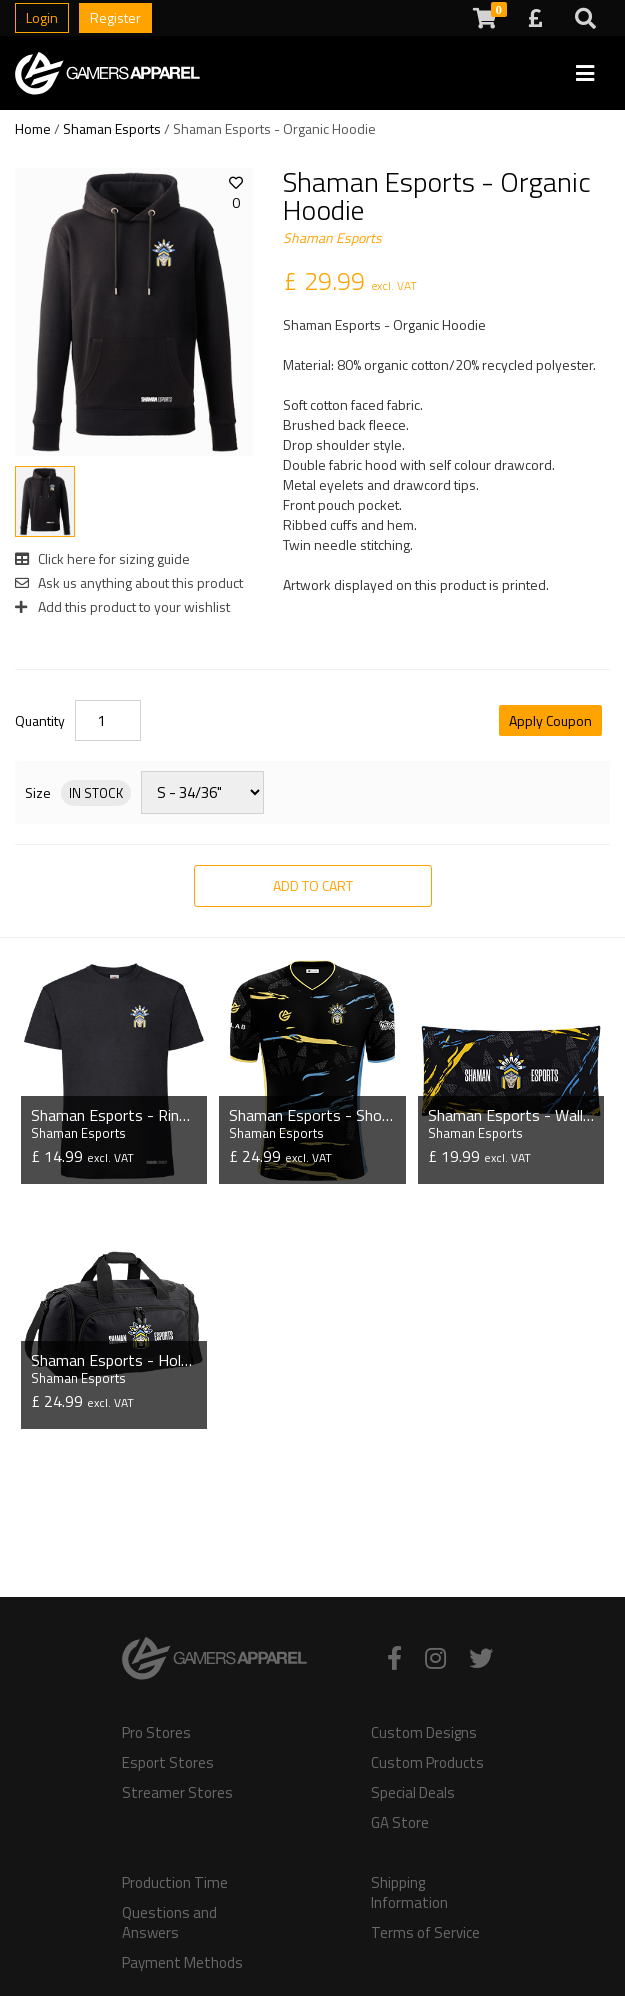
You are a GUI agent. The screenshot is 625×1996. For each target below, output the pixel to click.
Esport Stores (168, 1763)
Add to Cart (313, 885)
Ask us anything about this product (129, 582)
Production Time (175, 1883)
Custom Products (427, 1763)
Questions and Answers (169, 1923)
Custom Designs (424, 1733)
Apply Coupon (550, 720)
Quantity (40, 721)
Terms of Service (425, 1933)
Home (33, 128)
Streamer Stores (177, 1793)
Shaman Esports (112, 128)
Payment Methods (182, 1963)
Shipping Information (409, 1893)
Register (115, 17)
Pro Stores (156, 1733)
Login (42, 17)
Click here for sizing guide (102, 558)
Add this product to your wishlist (122, 606)
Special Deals (413, 1793)
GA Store (400, 1823)
